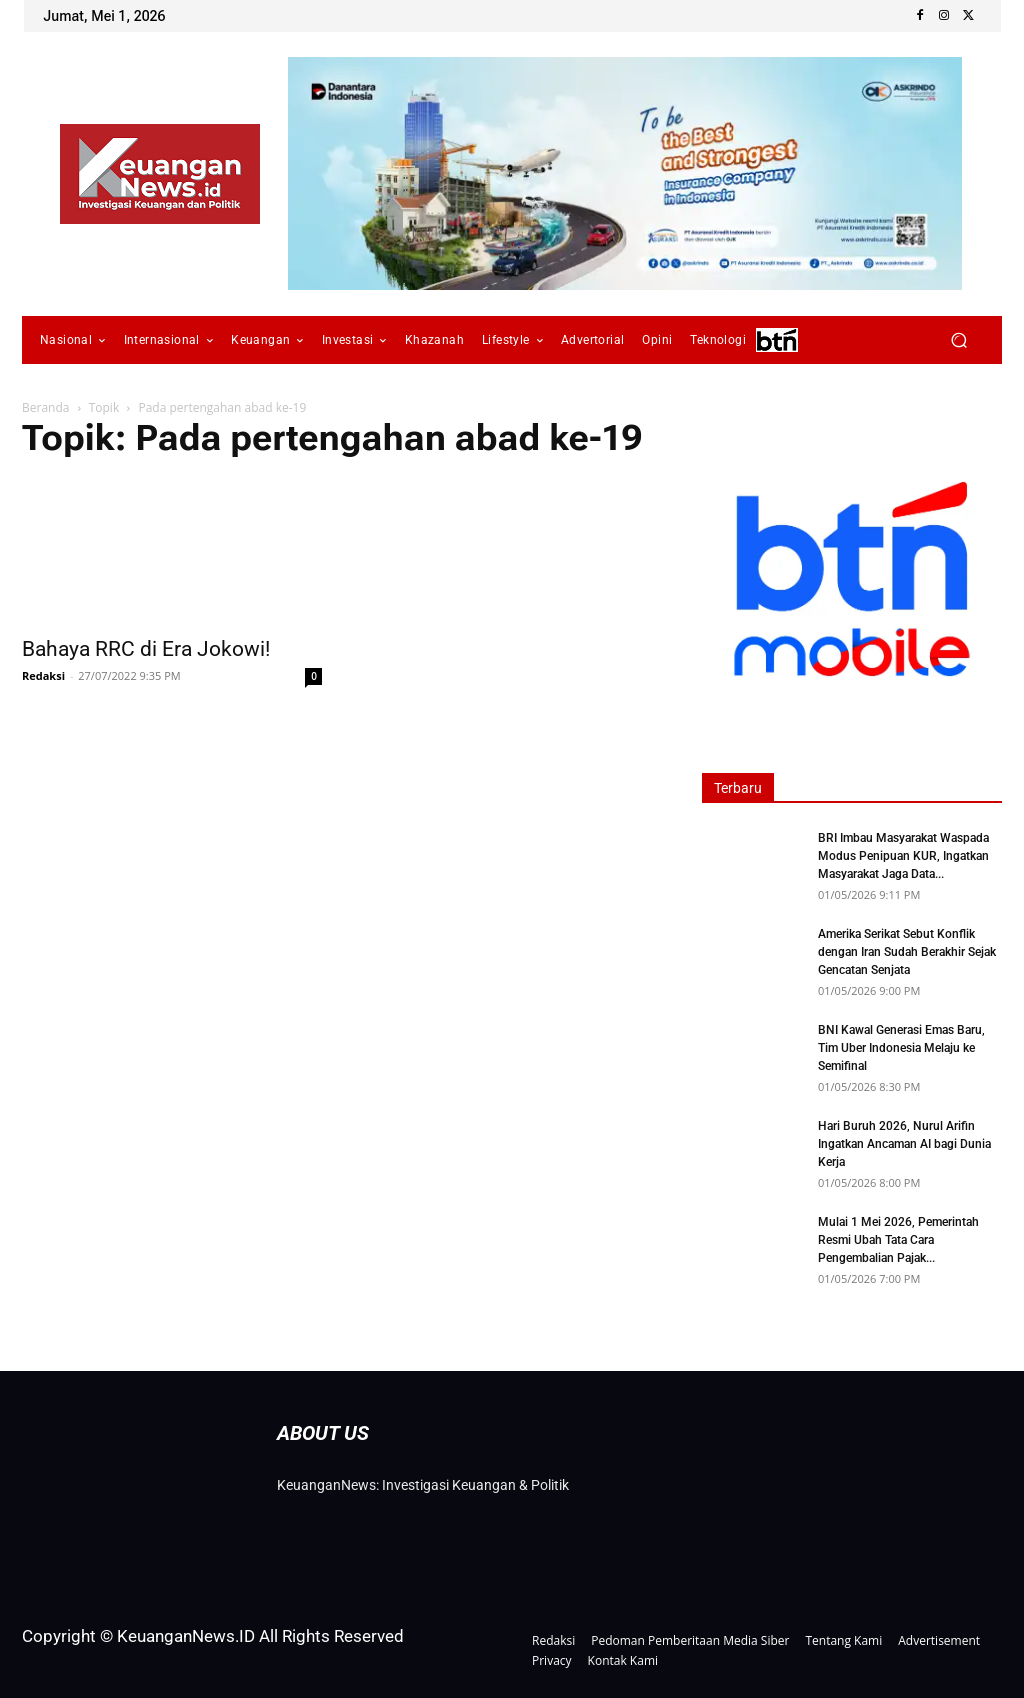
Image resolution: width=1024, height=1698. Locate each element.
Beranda (45, 407)
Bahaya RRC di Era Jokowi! (146, 649)
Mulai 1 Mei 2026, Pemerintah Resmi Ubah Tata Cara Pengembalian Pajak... (898, 1240)
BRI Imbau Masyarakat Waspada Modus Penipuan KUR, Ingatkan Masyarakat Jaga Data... (903, 856)
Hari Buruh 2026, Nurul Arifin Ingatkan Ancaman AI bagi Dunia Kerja (904, 1144)
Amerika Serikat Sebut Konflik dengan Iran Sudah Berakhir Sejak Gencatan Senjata (907, 952)
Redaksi (43, 675)
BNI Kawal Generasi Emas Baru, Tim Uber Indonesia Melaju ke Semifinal (901, 1048)
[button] (958, 340)
